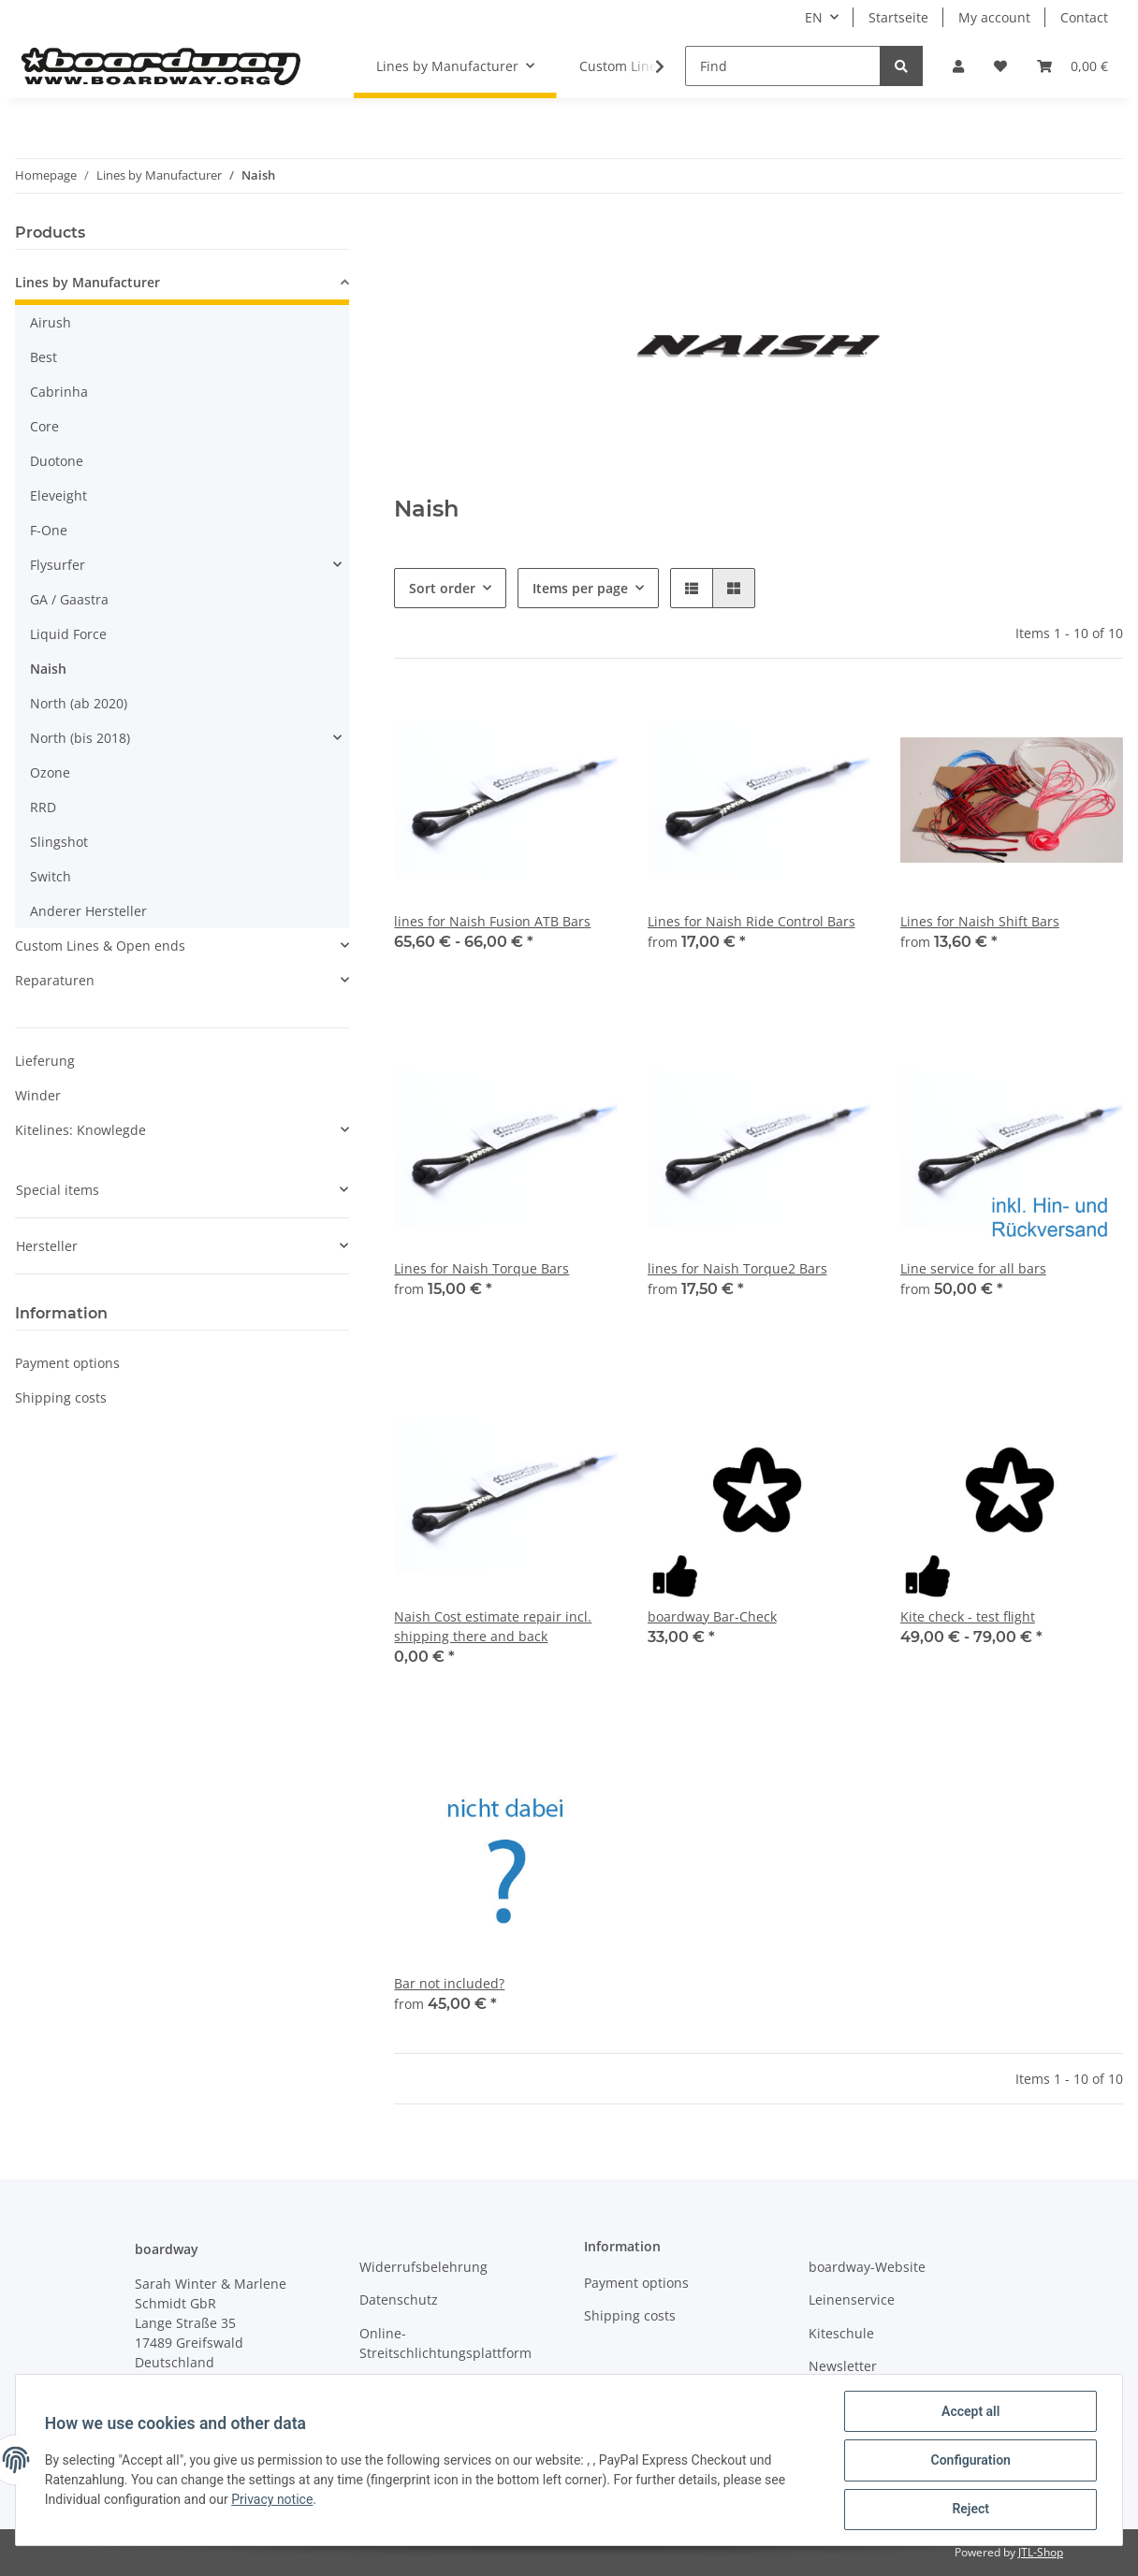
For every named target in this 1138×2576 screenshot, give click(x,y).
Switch (50, 876)
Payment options (67, 1363)
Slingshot (59, 842)
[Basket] (1072, 66)
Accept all (970, 2412)
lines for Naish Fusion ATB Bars (492, 921)
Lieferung (45, 1061)
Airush (50, 322)
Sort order (442, 588)
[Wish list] (1000, 66)
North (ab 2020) (78, 703)
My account (994, 17)
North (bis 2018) (80, 738)
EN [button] (814, 17)
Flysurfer (57, 565)
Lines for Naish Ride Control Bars (751, 921)
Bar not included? (449, 1983)
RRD (43, 807)
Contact (1084, 17)
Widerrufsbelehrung (423, 2267)
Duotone (56, 461)
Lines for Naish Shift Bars (979, 921)
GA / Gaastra (69, 599)
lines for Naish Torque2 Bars (737, 1268)
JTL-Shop (1040, 2552)
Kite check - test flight (967, 1616)
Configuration (969, 2460)
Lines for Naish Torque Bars (481, 1268)
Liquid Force (68, 634)
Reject (969, 2509)
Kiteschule (841, 2333)
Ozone (50, 772)
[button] (958, 66)
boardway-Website (867, 2267)
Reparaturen (55, 980)
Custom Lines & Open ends (100, 945)
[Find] (783, 66)
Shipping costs (61, 1397)
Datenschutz (398, 2299)
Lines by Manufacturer (87, 282)
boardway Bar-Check (712, 1616)
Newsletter (843, 2366)
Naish (48, 668)
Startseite (898, 17)
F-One (48, 530)
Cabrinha (59, 391)
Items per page (580, 588)
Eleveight (58, 495)
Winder (38, 1095)
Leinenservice (852, 2299)
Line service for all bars (973, 1268)
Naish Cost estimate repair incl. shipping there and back (492, 1626)
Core (44, 426)
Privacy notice (273, 2500)
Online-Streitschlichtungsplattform (445, 2343)
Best (43, 357)
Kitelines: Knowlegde (80, 1130)
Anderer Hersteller (88, 911)
